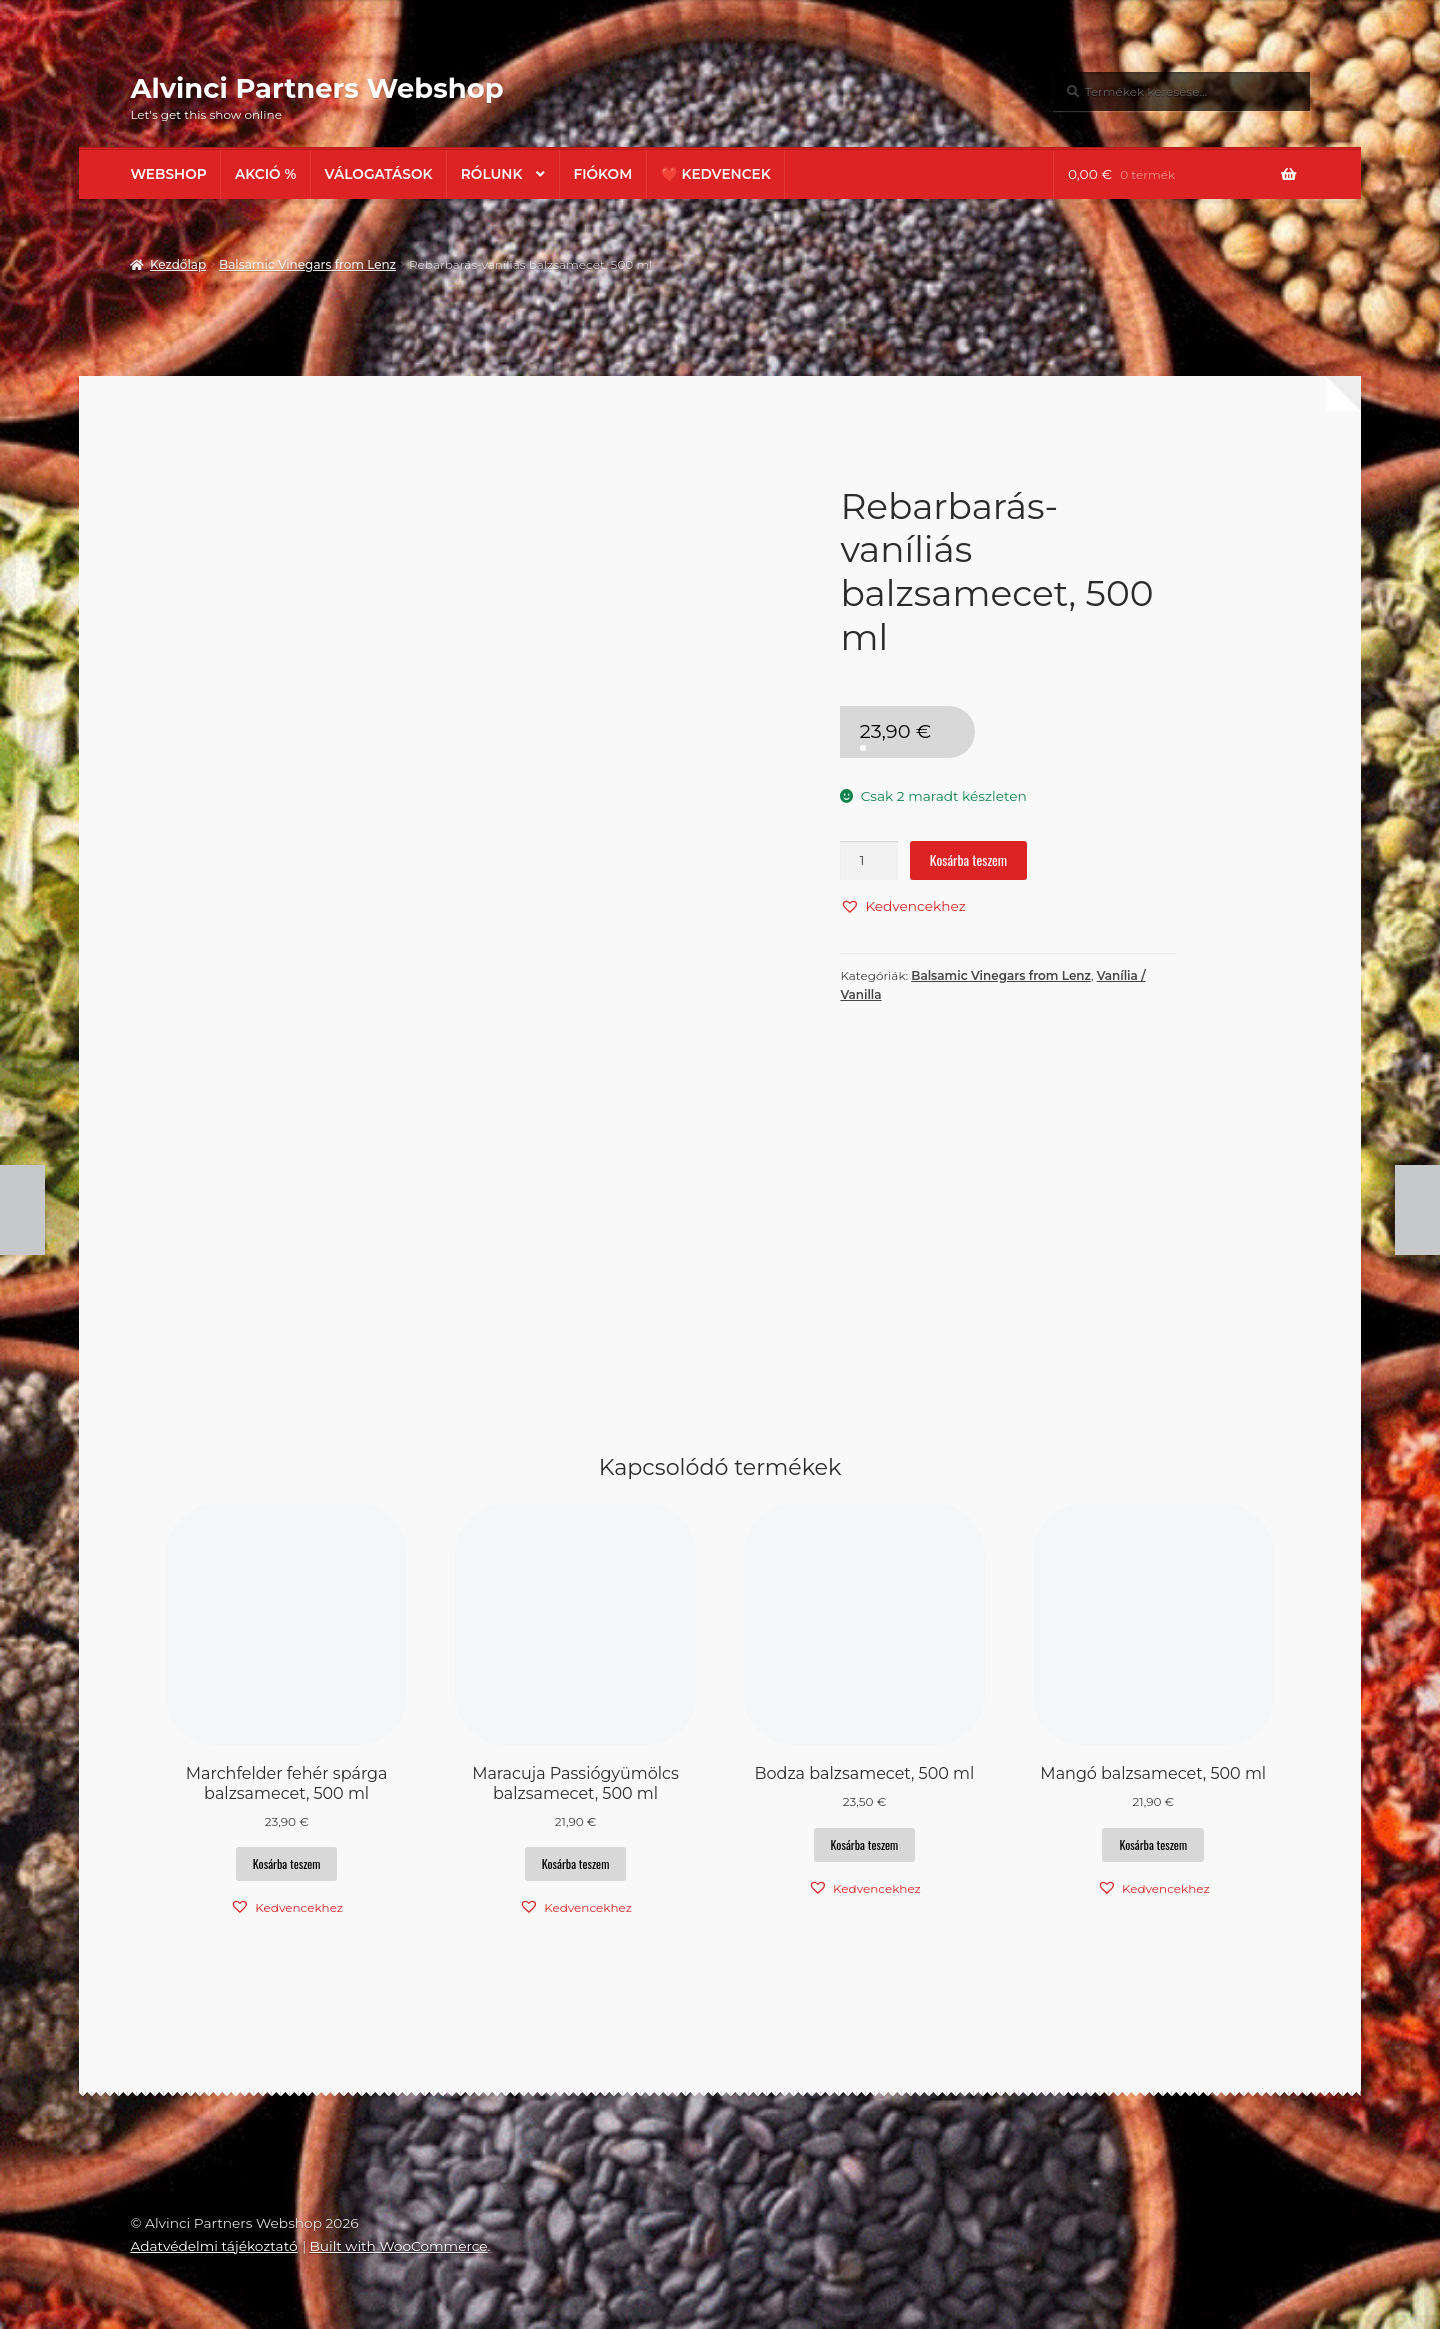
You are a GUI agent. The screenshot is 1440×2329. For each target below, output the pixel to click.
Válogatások (379, 174)
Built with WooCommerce (398, 2246)
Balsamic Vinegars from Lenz (307, 264)
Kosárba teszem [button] (287, 1863)
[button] (902, 906)
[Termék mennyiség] (869, 860)
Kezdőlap (178, 264)
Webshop (168, 174)
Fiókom (602, 174)
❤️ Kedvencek (716, 174)
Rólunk (492, 174)
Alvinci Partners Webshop (316, 88)
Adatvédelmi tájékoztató (213, 2246)
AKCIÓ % (265, 174)
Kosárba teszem (968, 860)
